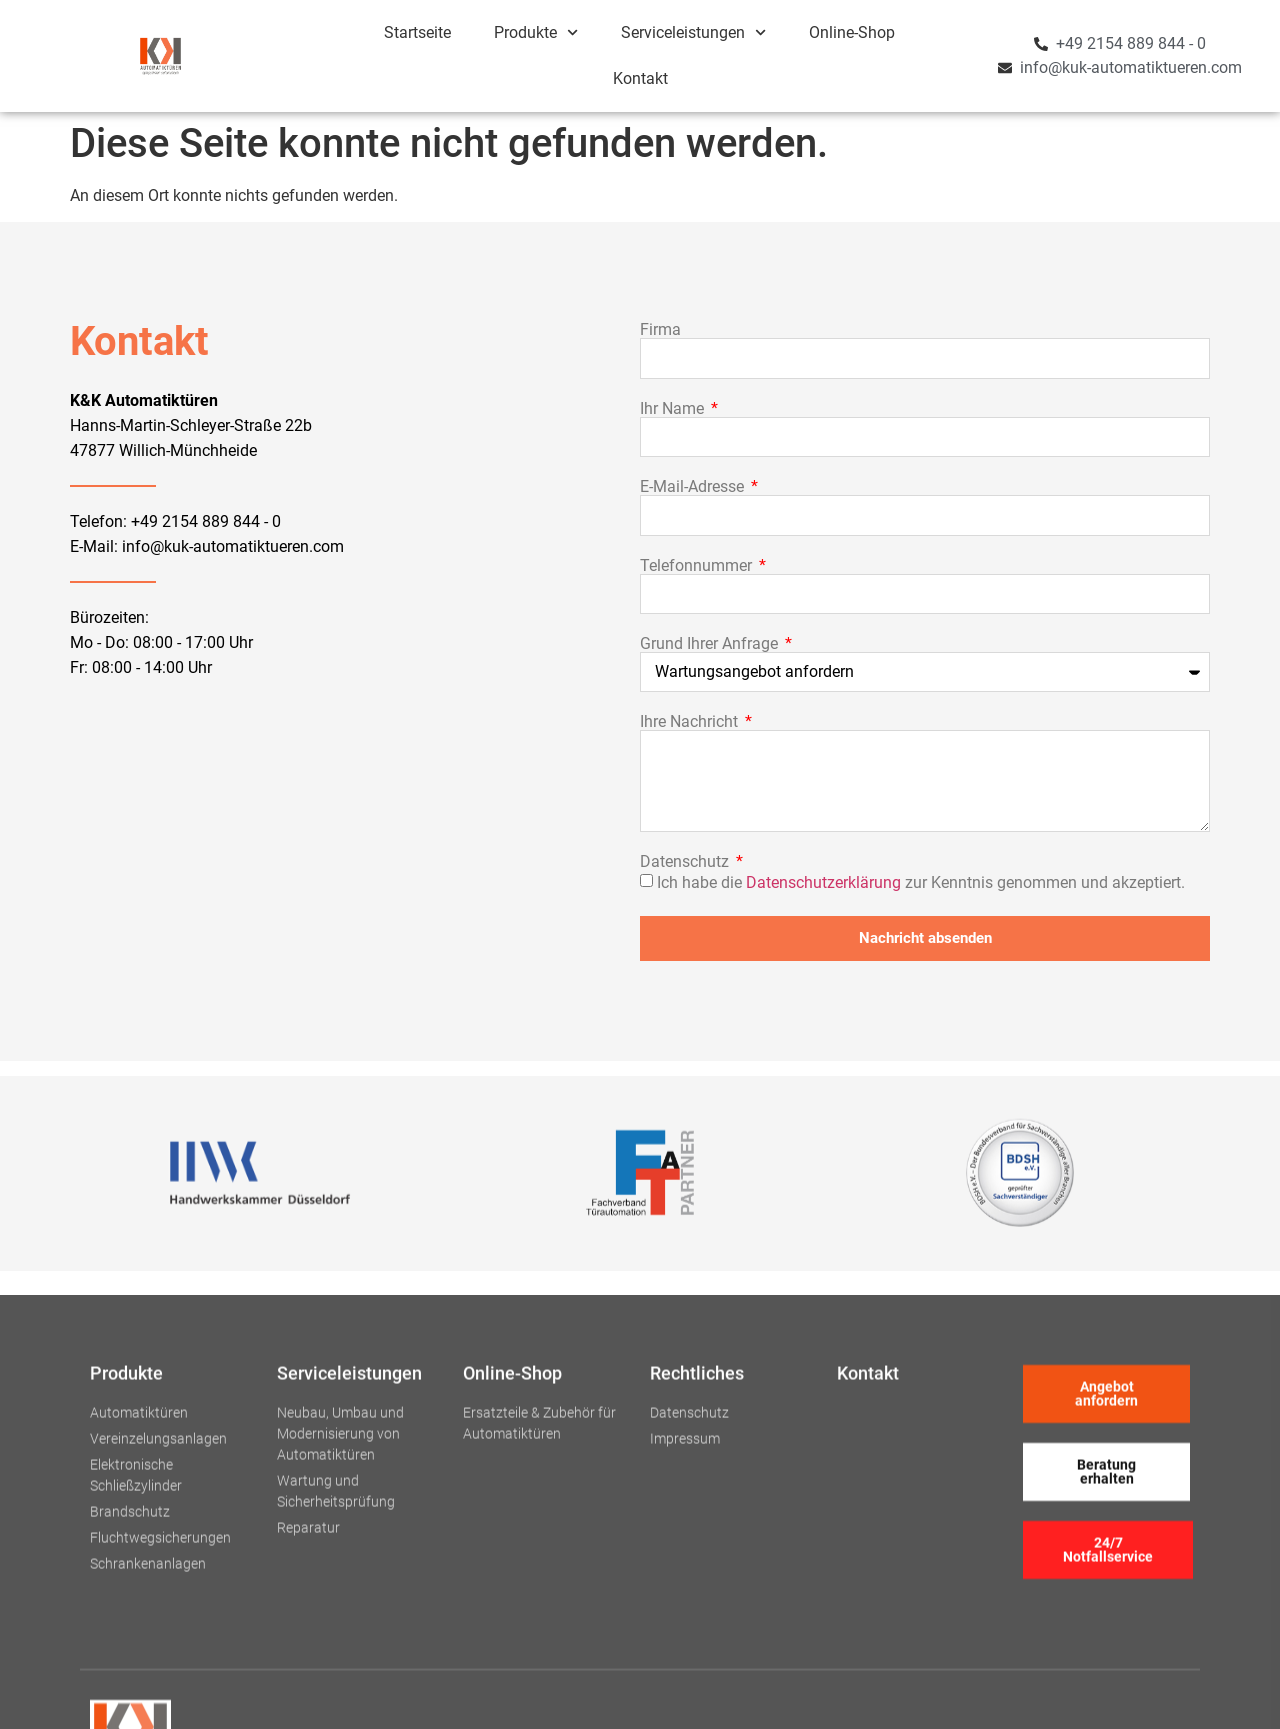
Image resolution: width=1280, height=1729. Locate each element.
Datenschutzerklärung (823, 881)
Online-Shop (852, 32)
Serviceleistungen (693, 32)
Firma (660, 330)
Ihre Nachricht (691, 722)
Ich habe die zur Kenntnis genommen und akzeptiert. (921, 881)
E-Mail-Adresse (694, 487)
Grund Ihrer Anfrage (711, 644)
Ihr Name (674, 409)
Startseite (417, 32)
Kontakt (640, 78)
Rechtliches (697, 1553)
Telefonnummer (698, 566)
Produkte (536, 32)
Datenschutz (686, 862)
